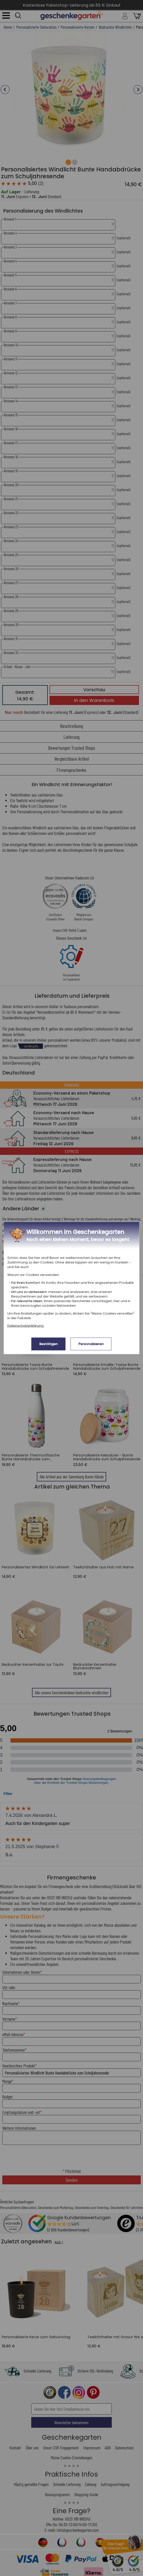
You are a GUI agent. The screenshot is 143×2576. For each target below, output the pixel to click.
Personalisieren (91, 1344)
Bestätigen (48, 1344)
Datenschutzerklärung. (25, 1325)
